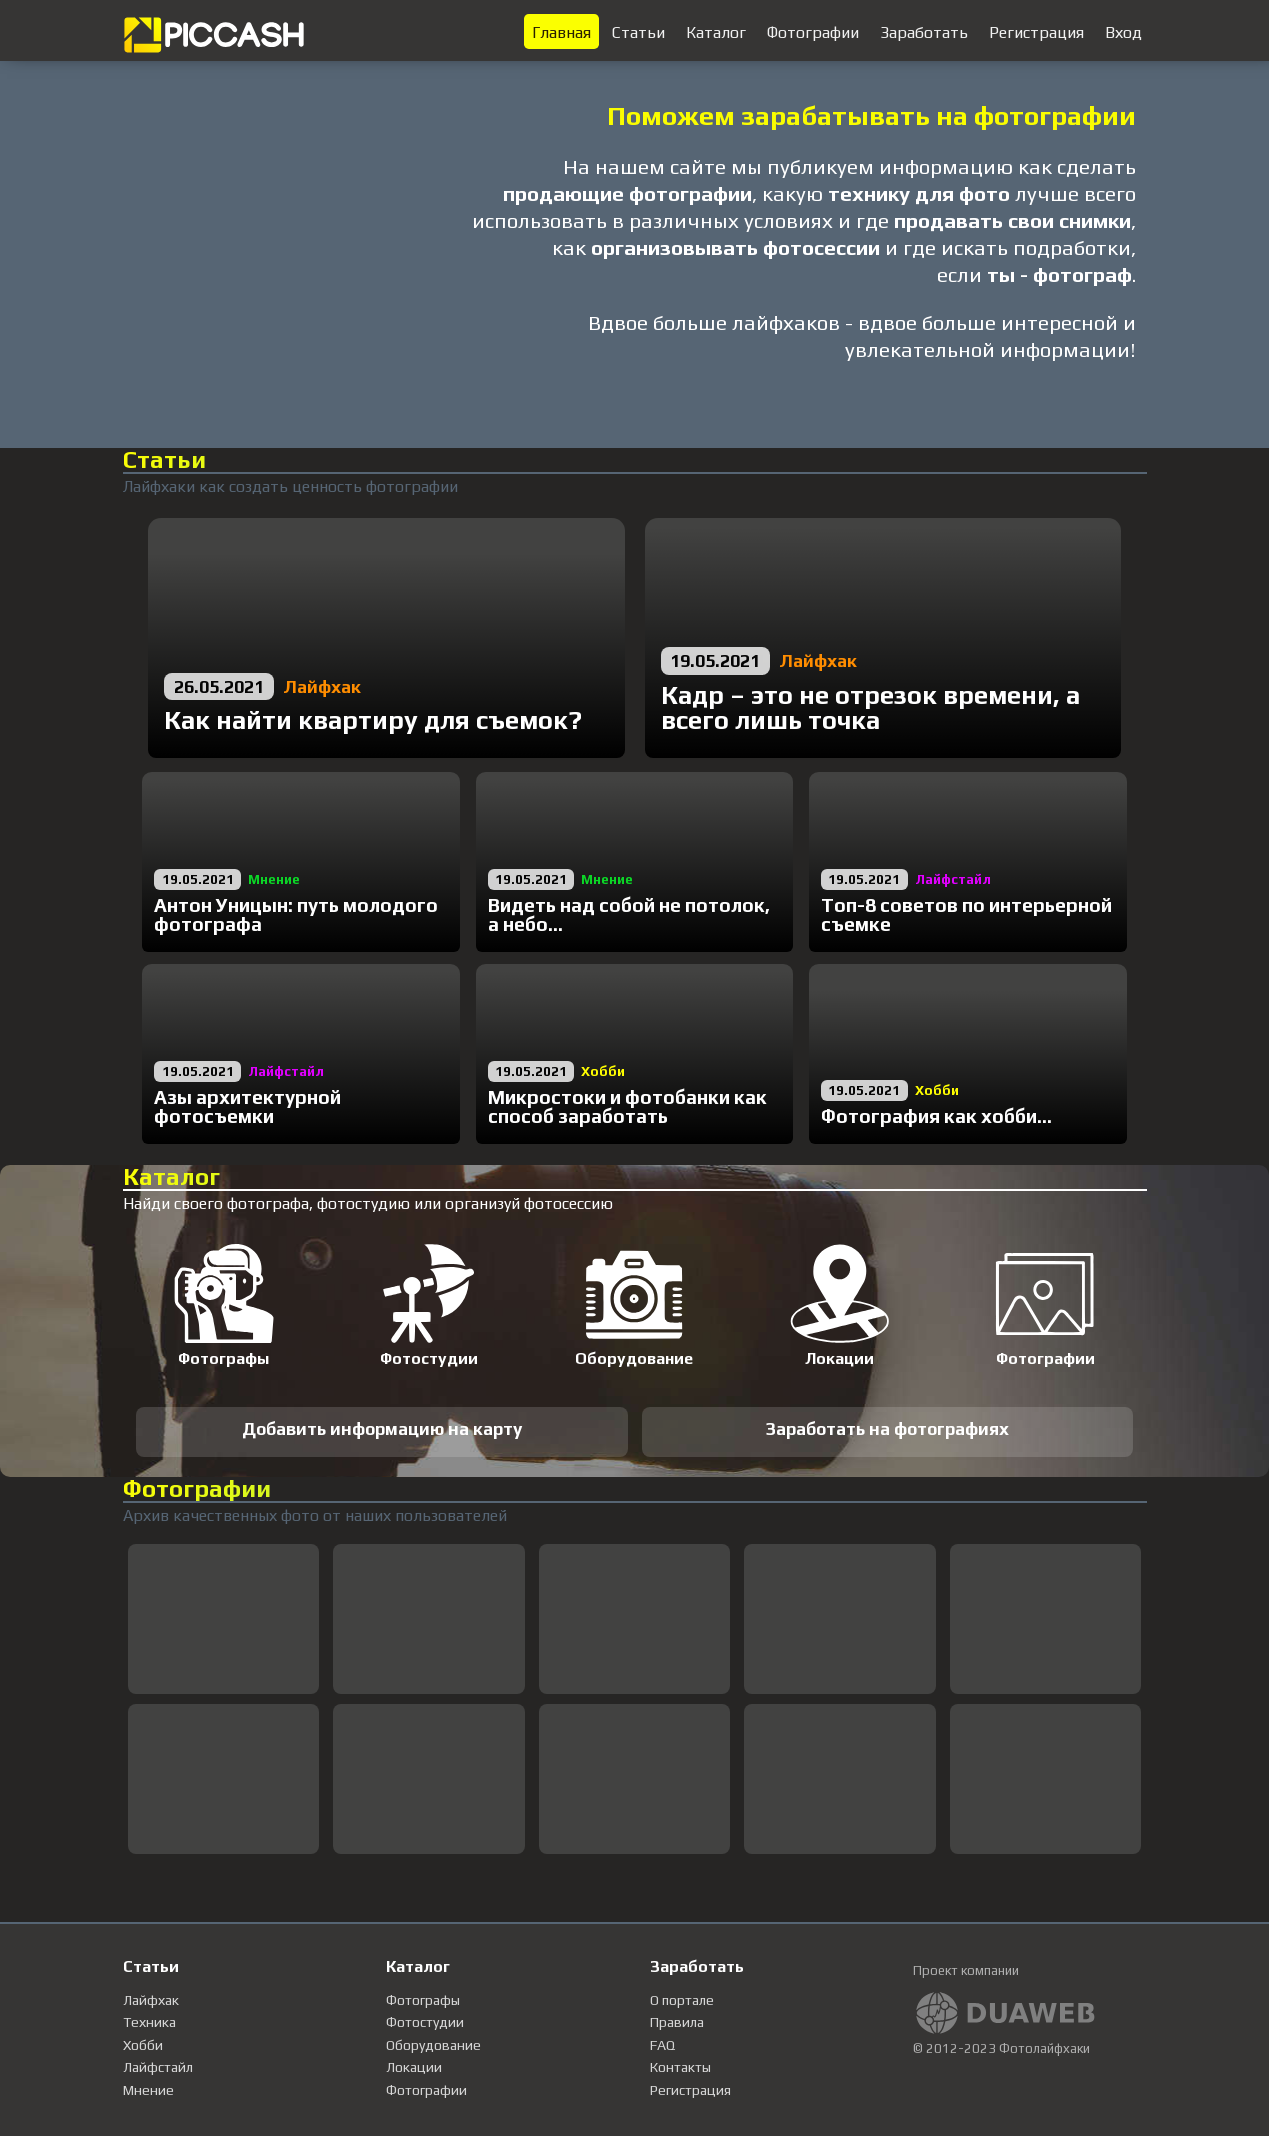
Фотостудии (425, 2022)
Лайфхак (151, 2000)
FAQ (662, 2045)
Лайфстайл (158, 2067)
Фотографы (423, 2000)
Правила (677, 2022)
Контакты (680, 2067)
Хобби (143, 2045)
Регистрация (690, 2090)
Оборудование (433, 2045)
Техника (149, 2022)
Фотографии (426, 2090)
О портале (682, 2000)
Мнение (148, 2090)
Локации (414, 2067)
